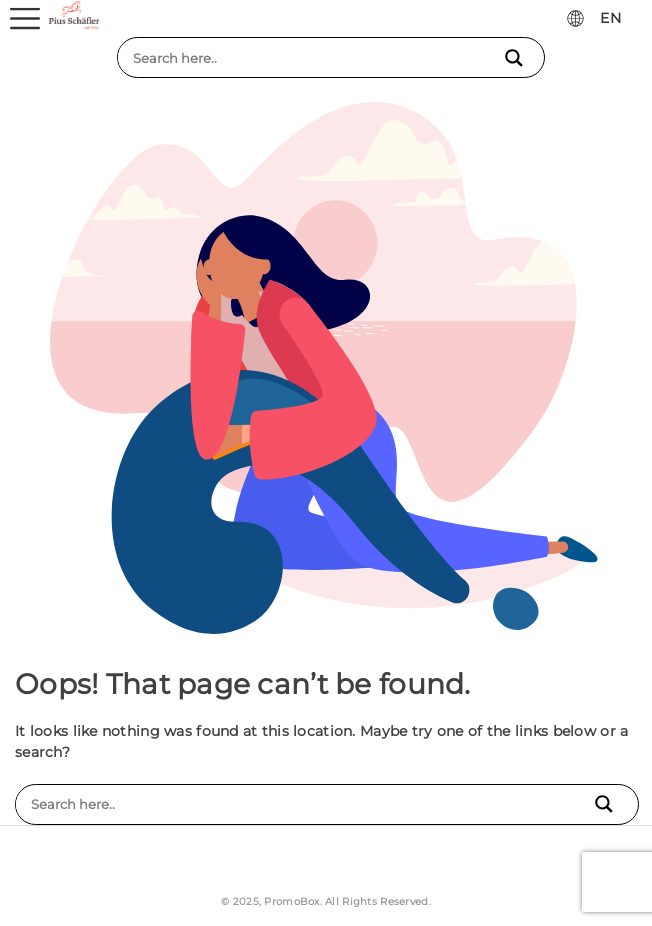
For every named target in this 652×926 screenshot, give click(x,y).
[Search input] (315, 58)
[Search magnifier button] (517, 58)
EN (610, 18)
